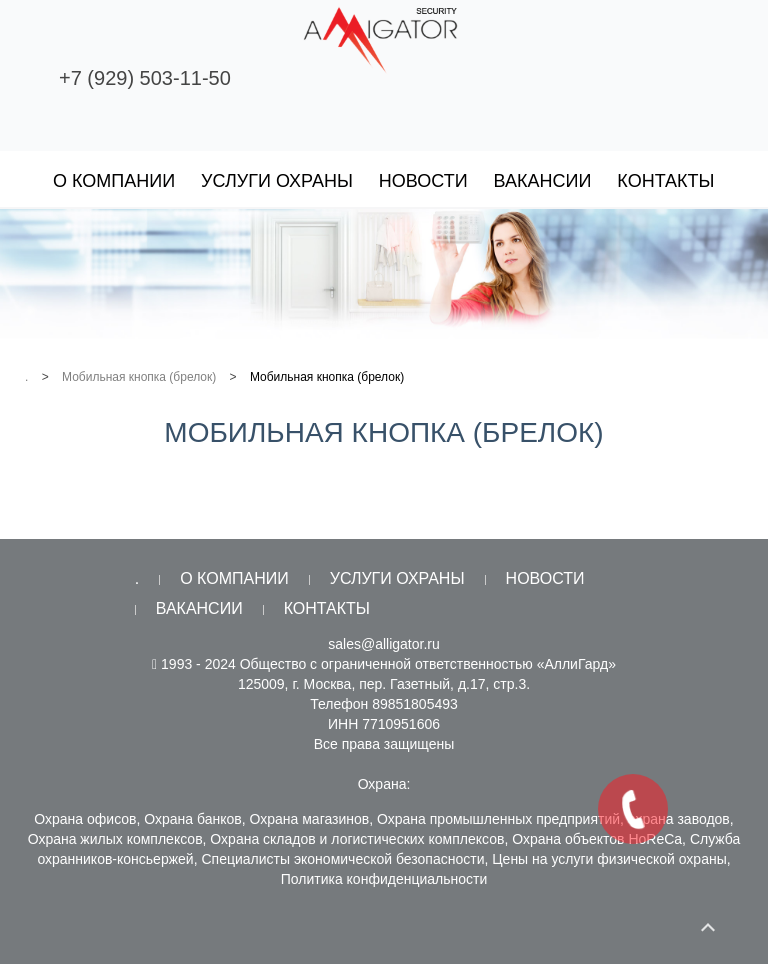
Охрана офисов (85, 819)
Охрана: (384, 784)
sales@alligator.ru (384, 644)
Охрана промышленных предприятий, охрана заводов (553, 819)
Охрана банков (192, 819)
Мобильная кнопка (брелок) (139, 377)
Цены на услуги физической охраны (609, 859)
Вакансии (543, 181)
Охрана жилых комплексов (115, 839)
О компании (114, 181)
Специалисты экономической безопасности (342, 859)
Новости (423, 181)
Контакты (665, 181)
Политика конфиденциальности (384, 879)
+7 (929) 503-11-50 (145, 78)
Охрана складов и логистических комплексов (357, 839)
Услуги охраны (277, 181)
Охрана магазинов (310, 819)
